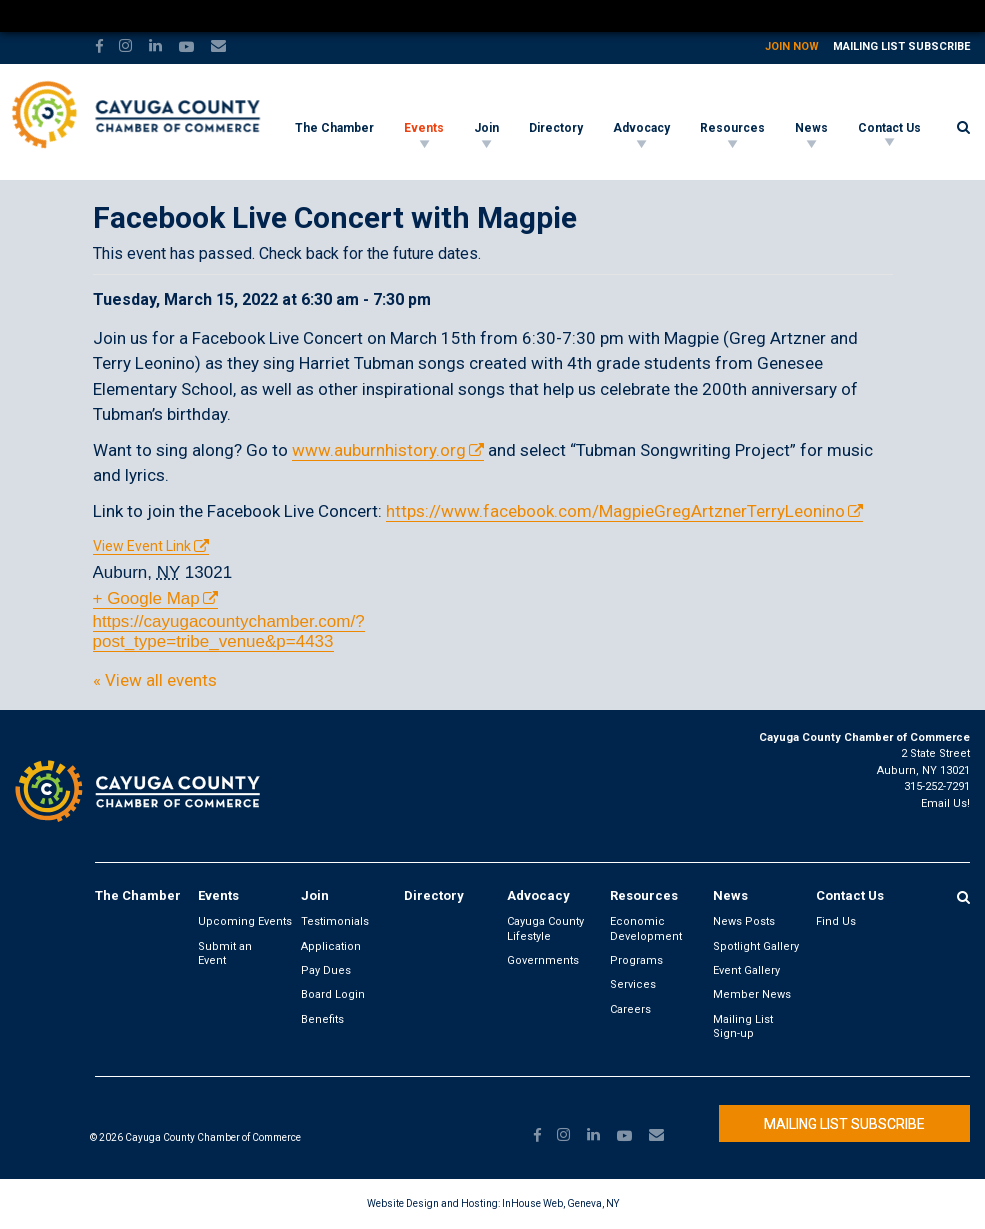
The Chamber (334, 128)
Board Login (333, 994)
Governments (543, 960)
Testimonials (335, 921)
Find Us (836, 921)
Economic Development (646, 928)
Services (633, 984)
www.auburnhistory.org (379, 450)
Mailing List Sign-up (743, 1026)
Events (424, 128)
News (811, 128)
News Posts (744, 921)
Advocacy (641, 128)
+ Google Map (146, 598)
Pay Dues (326, 970)
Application (331, 946)
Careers (630, 1009)
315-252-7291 (937, 786)
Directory (556, 128)
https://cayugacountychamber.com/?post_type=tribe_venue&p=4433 (229, 631)
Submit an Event (225, 953)
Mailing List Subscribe (901, 46)
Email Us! (945, 803)
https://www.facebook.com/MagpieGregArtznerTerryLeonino (615, 511)
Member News (752, 994)
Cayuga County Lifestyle (545, 928)
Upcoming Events (245, 921)
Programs (636, 960)
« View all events (155, 680)
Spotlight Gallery (756, 946)
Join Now (792, 46)
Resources (732, 128)
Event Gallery (746, 970)
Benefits (322, 1019)
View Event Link (142, 546)
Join (486, 128)
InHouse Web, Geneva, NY (560, 1203)
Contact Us (889, 128)
